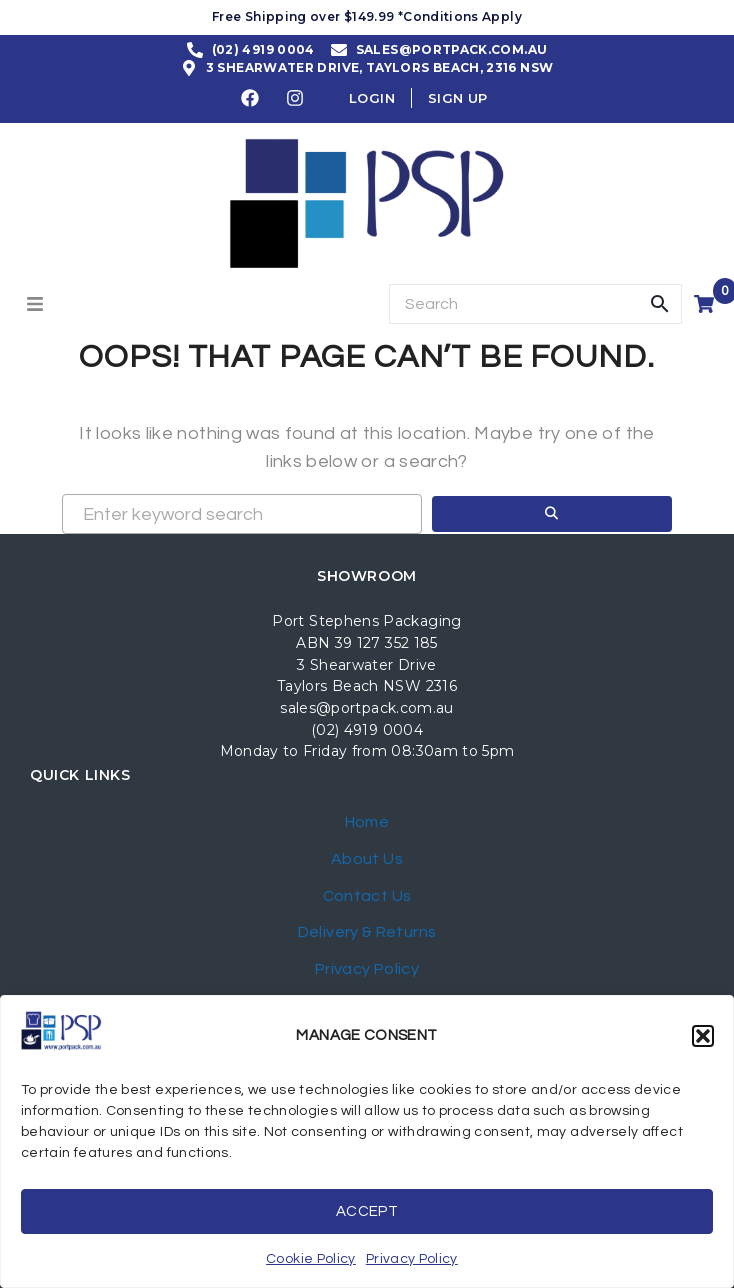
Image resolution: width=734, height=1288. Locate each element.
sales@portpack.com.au (367, 708)
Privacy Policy (412, 1259)
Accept (367, 1211)
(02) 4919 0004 (367, 730)
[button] (703, 1036)
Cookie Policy (311, 1259)
